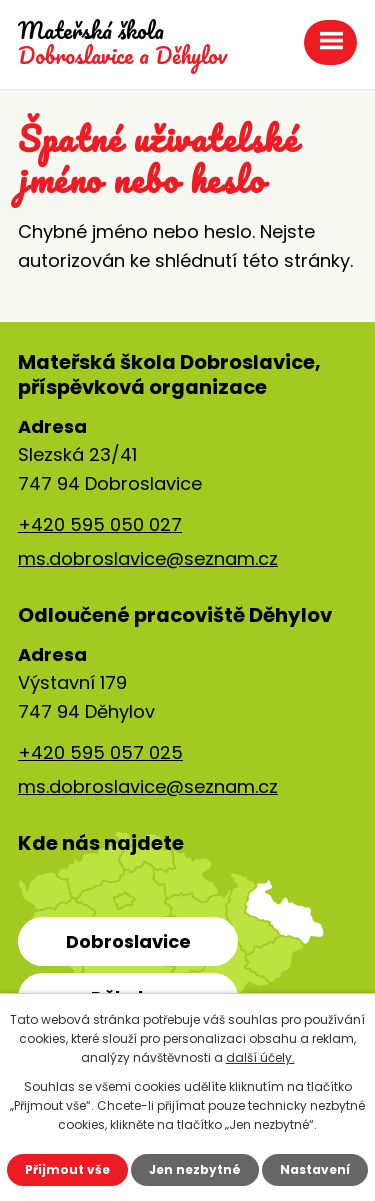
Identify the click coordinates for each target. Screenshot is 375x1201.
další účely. (260, 1057)
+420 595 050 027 (100, 524)
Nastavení (315, 1169)
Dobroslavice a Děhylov (122, 43)
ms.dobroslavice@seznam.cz (148, 558)
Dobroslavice (128, 941)
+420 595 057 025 (100, 752)
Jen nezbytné (195, 1169)
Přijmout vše (67, 1169)
